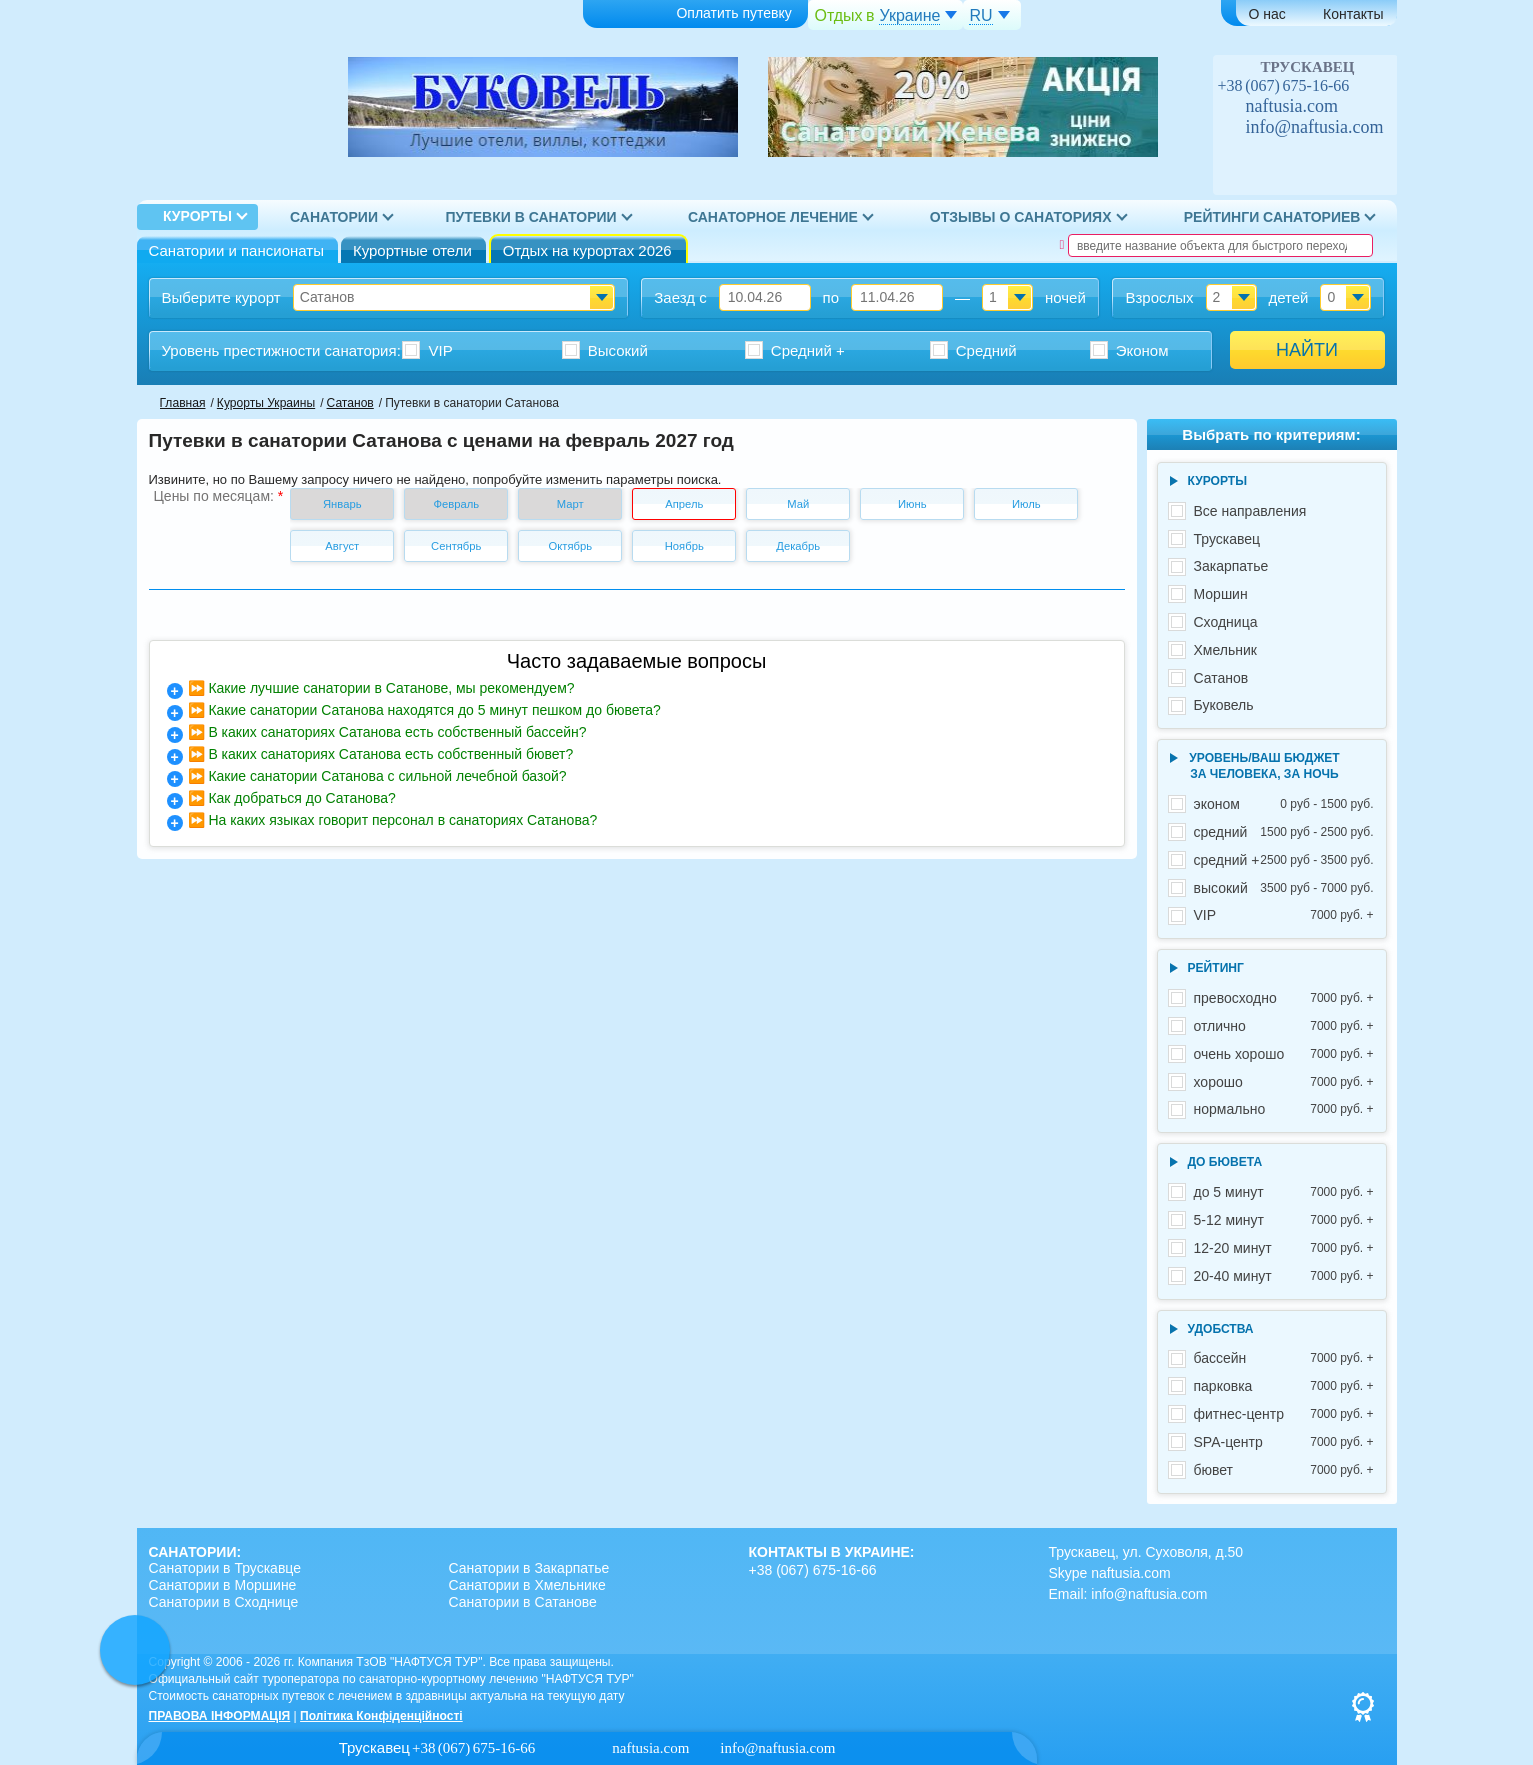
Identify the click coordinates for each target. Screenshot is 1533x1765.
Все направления (1250, 511)
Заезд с (680, 297)
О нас (1267, 14)
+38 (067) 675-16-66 (1284, 85)
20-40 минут (1284, 1276)
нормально (1284, 1109)
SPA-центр (1284, 1442)
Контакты (1353, 14)
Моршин (1221, 594)
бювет (1284, 1470)
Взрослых (1159, 297)
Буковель (1224, 705)
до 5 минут (1284, 1192)
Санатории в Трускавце (225, 1568)
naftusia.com (1292, 106)
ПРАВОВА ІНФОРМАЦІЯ (220, 1716)
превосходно (1284, 998)
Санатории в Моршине (223, 1585)
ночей (1065, 297)
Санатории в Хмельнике (527, 1585)
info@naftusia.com (1315, 127)
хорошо (1284, 1082)
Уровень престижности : (281, 350)
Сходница (1226, 622)
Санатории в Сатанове (523, 1602)
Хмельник (1225, 650)
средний (1284, 832)
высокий (1284, 888)
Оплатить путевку (693, 14)
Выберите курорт (221, 297)
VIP (1284, 915)
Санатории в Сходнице (224, 1602)
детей (1288, 297)
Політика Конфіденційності (381, 1716)
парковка (1284, 1386)
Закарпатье (1231, 566)
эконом (1284, 804)
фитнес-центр (1284, 1414)
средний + (1284, 860)
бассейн (1284, 1358)
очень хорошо (1284, 1054)
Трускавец (1227, 539)
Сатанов (1221, 678)
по (831, 297)
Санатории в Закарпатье (529, 1568)
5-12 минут (1284, 1220)
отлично (1284, 1026)
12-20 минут (1284, 1248)
